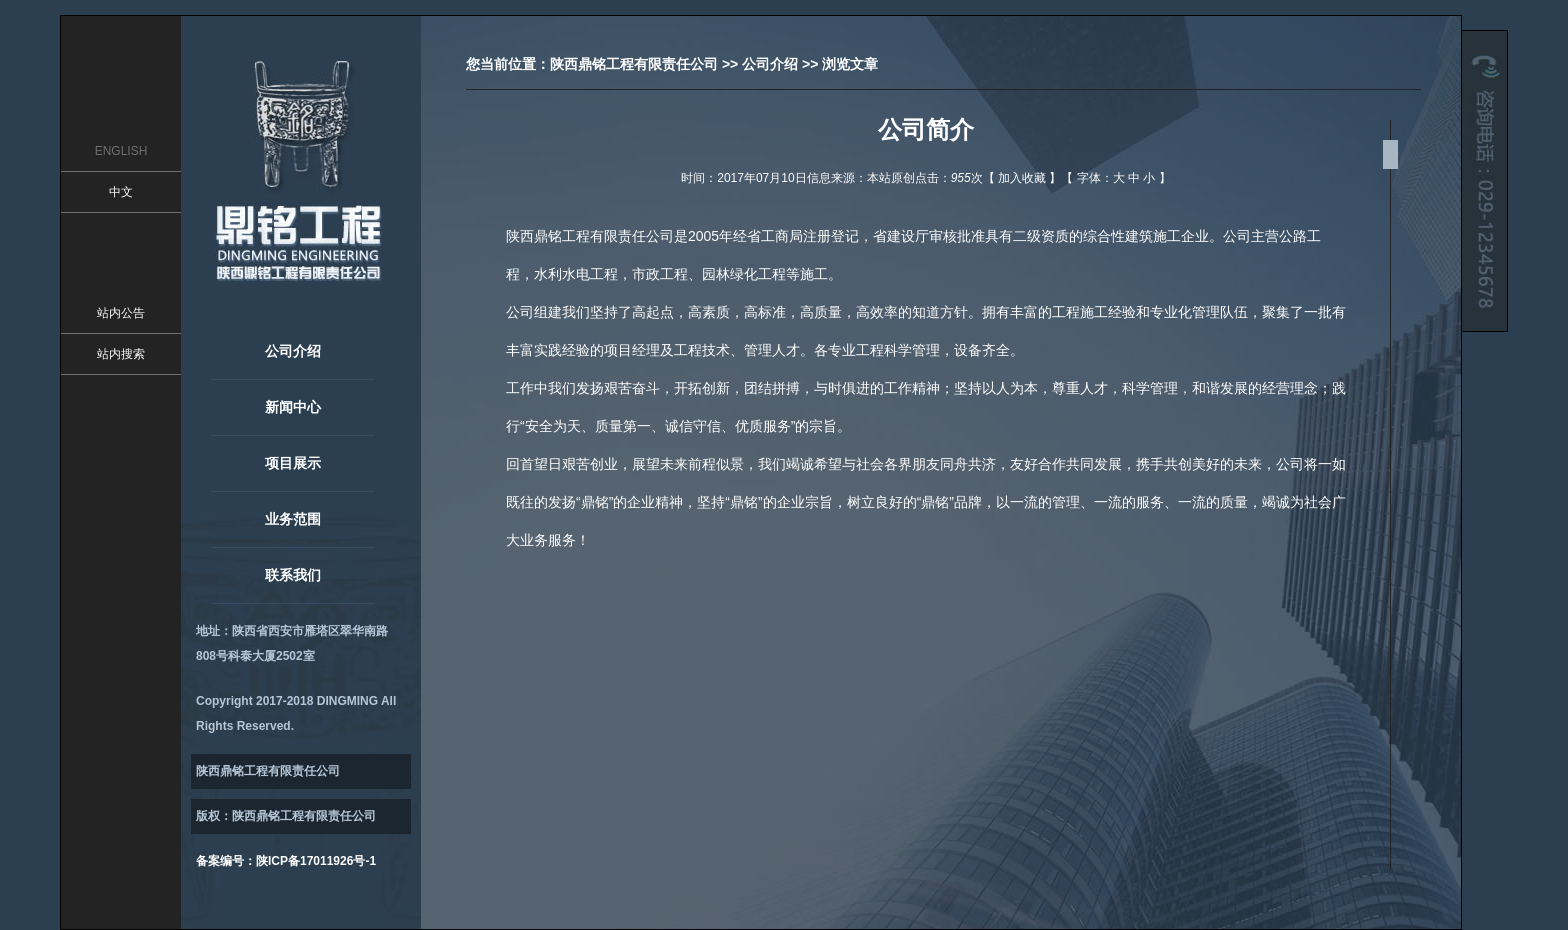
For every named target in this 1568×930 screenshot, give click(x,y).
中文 (121, 192)
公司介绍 (293, 351)
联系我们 (293, 575)
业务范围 (293, 519)
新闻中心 (293, 407)
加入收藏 (1022, 178)
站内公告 (121, 313)
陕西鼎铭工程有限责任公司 (634, 64)
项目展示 (293, 463)
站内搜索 (121, 354)
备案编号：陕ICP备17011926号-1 (286, 861)
